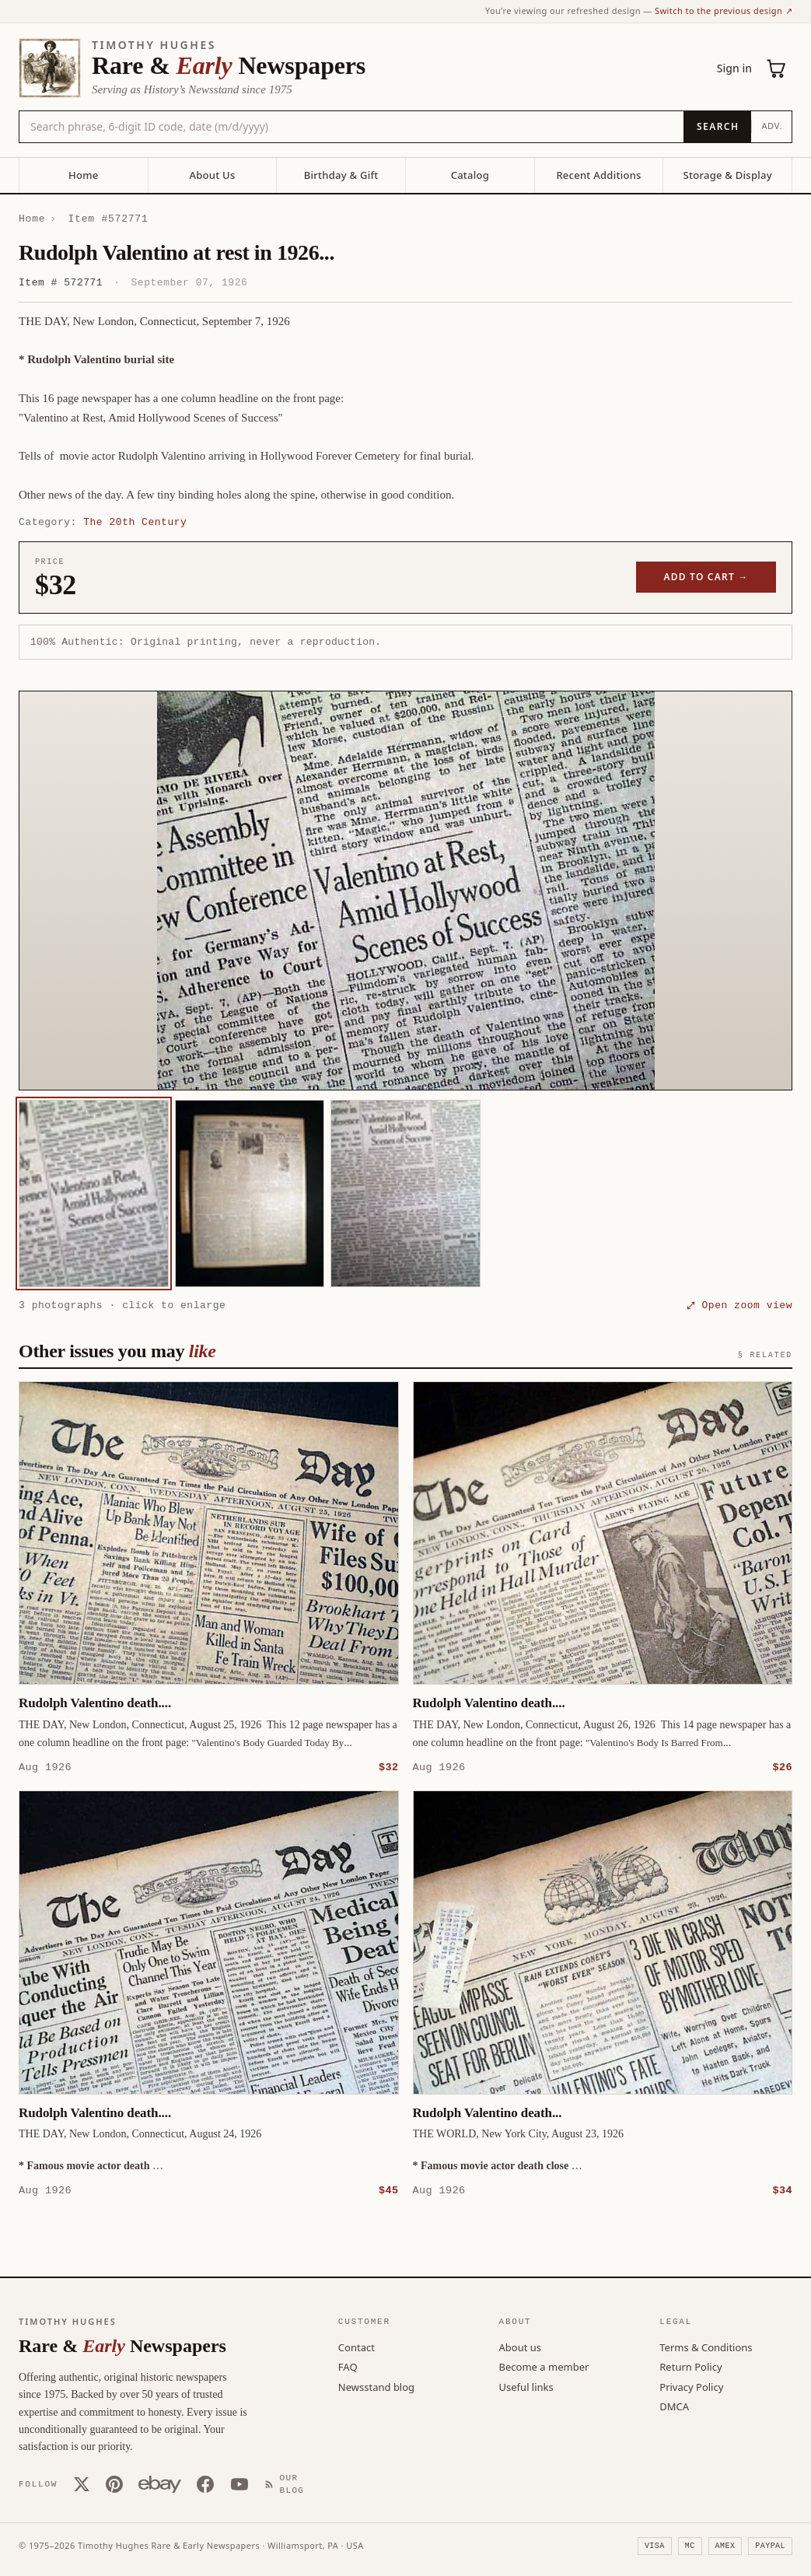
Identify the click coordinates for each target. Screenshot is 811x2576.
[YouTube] (239, 2483)
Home (83, 175)
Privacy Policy (691, 2386)
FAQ (348, 2366)
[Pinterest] (114, 2483)
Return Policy (690, 2366)
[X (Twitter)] (81, 2483)
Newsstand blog (376, 2386)
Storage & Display (727, 175)
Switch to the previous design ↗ (723, 10)
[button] (405, 890)
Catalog (470, 175)
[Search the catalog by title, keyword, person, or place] (351, 126)
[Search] (717, 126)
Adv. (771, 125)
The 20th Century (135, 522)
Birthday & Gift (341, 175)
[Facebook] (205, 2483)
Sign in (734, 68)
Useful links (526, 2386)
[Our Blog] (287, 2484)
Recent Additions (598, 175)
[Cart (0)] (776, 68)
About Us (212, 175)
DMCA (674, 2406)
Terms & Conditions (705, 2347)
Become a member (544, 2366)
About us (520, 2347)
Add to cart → (706, 576)
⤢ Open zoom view (739, 1305)
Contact (356, 2347)
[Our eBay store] (159, 2483)
